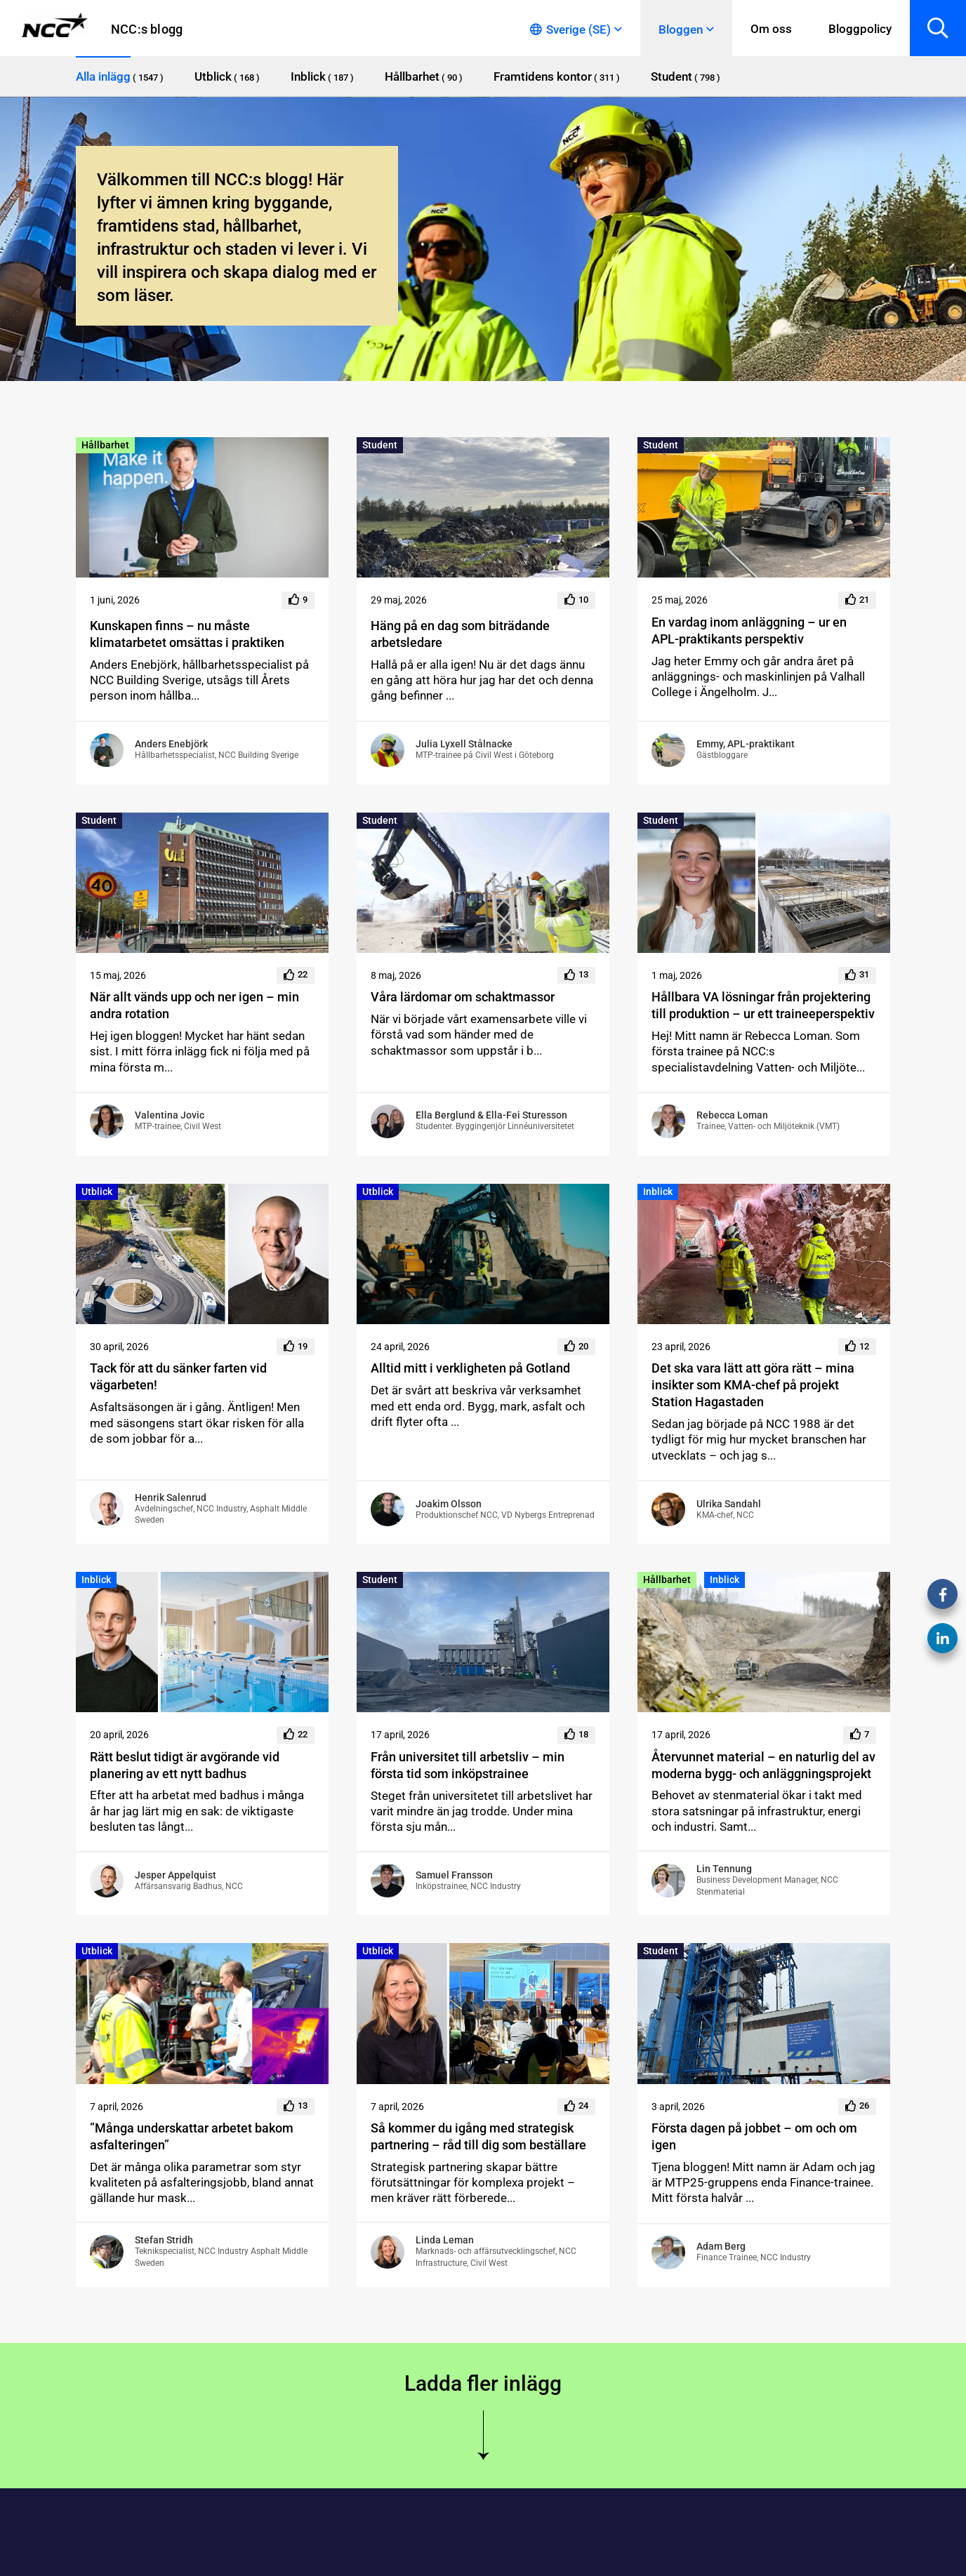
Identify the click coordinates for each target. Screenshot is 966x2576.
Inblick (658, 1191)
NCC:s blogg (147, 29)
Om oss (771, 29)
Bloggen (681, 29)
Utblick (96, 1191)
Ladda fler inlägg (483, 2383)
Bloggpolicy (860, 29)
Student (379, 445)
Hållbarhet (105, 445)
